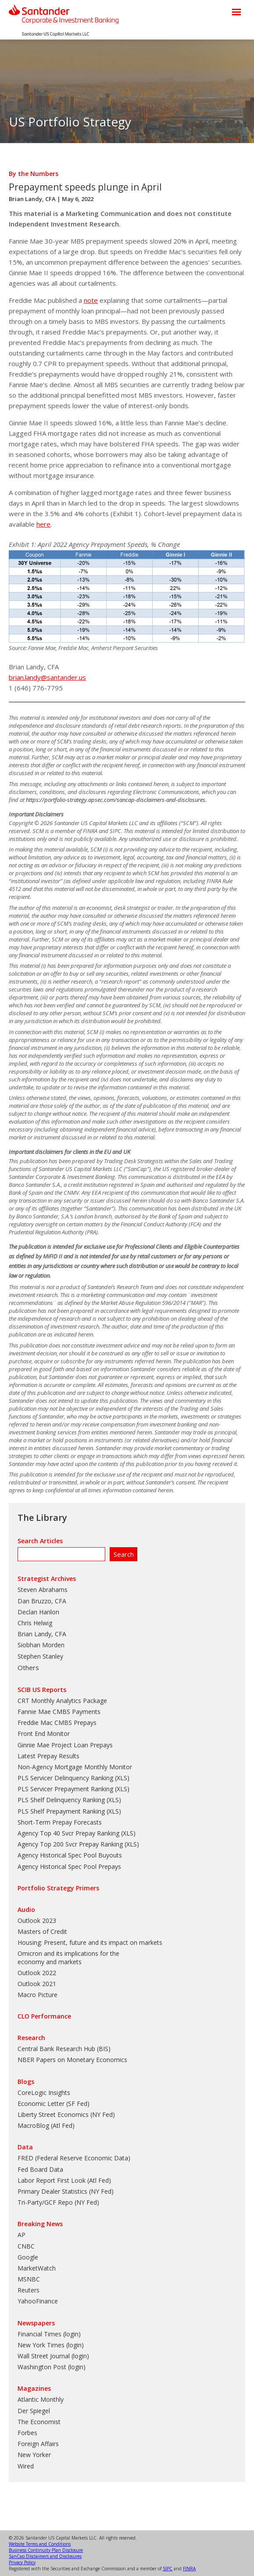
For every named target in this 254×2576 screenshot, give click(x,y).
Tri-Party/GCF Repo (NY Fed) (58, 2202)
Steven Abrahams (43, 1589)
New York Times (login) (51, 2345)
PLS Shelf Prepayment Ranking (61, 1811)
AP (21, 2235)
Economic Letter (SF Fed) (53, 2103)
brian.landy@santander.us (47, 677)
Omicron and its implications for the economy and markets (68, 1957)
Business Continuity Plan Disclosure (46, 2550)
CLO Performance (44, 2016)
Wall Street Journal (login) (53, 2356)
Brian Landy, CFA (32, 199)
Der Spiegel (34, 2411)
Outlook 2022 (37, 1973)
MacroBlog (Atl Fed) (46, 2125)
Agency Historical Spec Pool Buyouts (70, 1855)
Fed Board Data (40, 2169)
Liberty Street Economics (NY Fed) (66, 2114)
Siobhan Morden (41, 1645)
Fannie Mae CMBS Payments (59, 1711)
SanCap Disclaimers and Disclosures (45, 2556)
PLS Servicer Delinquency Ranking (65, 1778)
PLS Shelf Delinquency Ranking (61, 1800)
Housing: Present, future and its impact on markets (90, 1942)
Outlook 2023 (37, 1920)
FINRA (189, 2568)
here (43, 524)
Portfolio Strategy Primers (58, 1888)
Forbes (27, 2433)
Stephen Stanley (40, 1656)
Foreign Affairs (38, 2443)
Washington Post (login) (52, 2367)
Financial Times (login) (49, 2334)
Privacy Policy (22, 2562)
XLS (122, 1778)
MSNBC (29, 2279)
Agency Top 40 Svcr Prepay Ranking (68, 1833)
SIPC (167, 2568)
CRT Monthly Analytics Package (62, 1700)
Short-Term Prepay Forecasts (60, 1822)
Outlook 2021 (37, 1984)
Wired (26, 2466)
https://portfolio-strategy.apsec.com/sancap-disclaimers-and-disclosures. (116, 800)
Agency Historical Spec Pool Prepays (69, 1866)
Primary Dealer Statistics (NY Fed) (66, 2191)
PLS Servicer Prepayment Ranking (65, 1789)
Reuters (28, 2290)
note (91, 300)
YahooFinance (38, 2301)
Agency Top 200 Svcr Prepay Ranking (70, 1844)
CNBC (26, 2246)
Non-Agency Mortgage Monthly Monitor (75, 1767)
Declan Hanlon (38, 1612)
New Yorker (34, 2454)
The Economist (39, 2422)
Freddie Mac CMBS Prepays (57, 1722)
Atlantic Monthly (41, 2399)
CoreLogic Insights (44, 2092)
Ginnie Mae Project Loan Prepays (65, 1745)
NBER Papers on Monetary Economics (72, 2059)
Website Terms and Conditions (40, 2544)
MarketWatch (37, 2268)
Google (28, 2257)
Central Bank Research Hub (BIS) (64, 2048)
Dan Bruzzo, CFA (42, 1601)
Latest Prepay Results (48, 1756)
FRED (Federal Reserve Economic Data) (74, 2158)
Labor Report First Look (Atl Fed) (64, 2180)
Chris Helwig (35, 1623)
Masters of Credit (42, 1931)
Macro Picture (37, 1994)
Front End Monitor (44, 1733)
